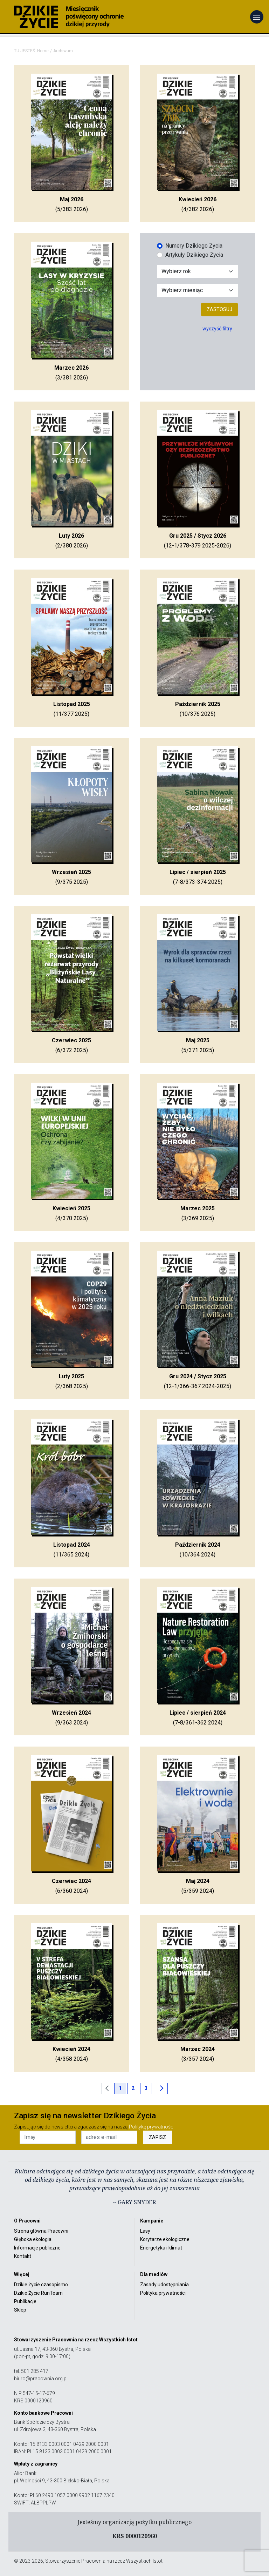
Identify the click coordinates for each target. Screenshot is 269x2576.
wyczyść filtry (217, 328)
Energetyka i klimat (161, 2248)
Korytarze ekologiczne (164, 2239)
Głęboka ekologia (32, 2239)
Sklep (20, 2310)
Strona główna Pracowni (41, 2231)
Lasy (145, 2231)
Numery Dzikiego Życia (193, 245)
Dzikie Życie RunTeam (38, 2293)
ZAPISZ (157, 2137)
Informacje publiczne (37, 2248)
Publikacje (25, 2301)
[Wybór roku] (197, 271)
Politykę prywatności (151, 2127)
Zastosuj (219, 309)
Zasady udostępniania (164, 2284)
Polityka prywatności (163, 2293)
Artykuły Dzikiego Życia (194, 254)
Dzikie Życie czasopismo (41, 2284)
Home (43, 50)
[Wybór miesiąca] (197, 290)
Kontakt (22, 2256)
